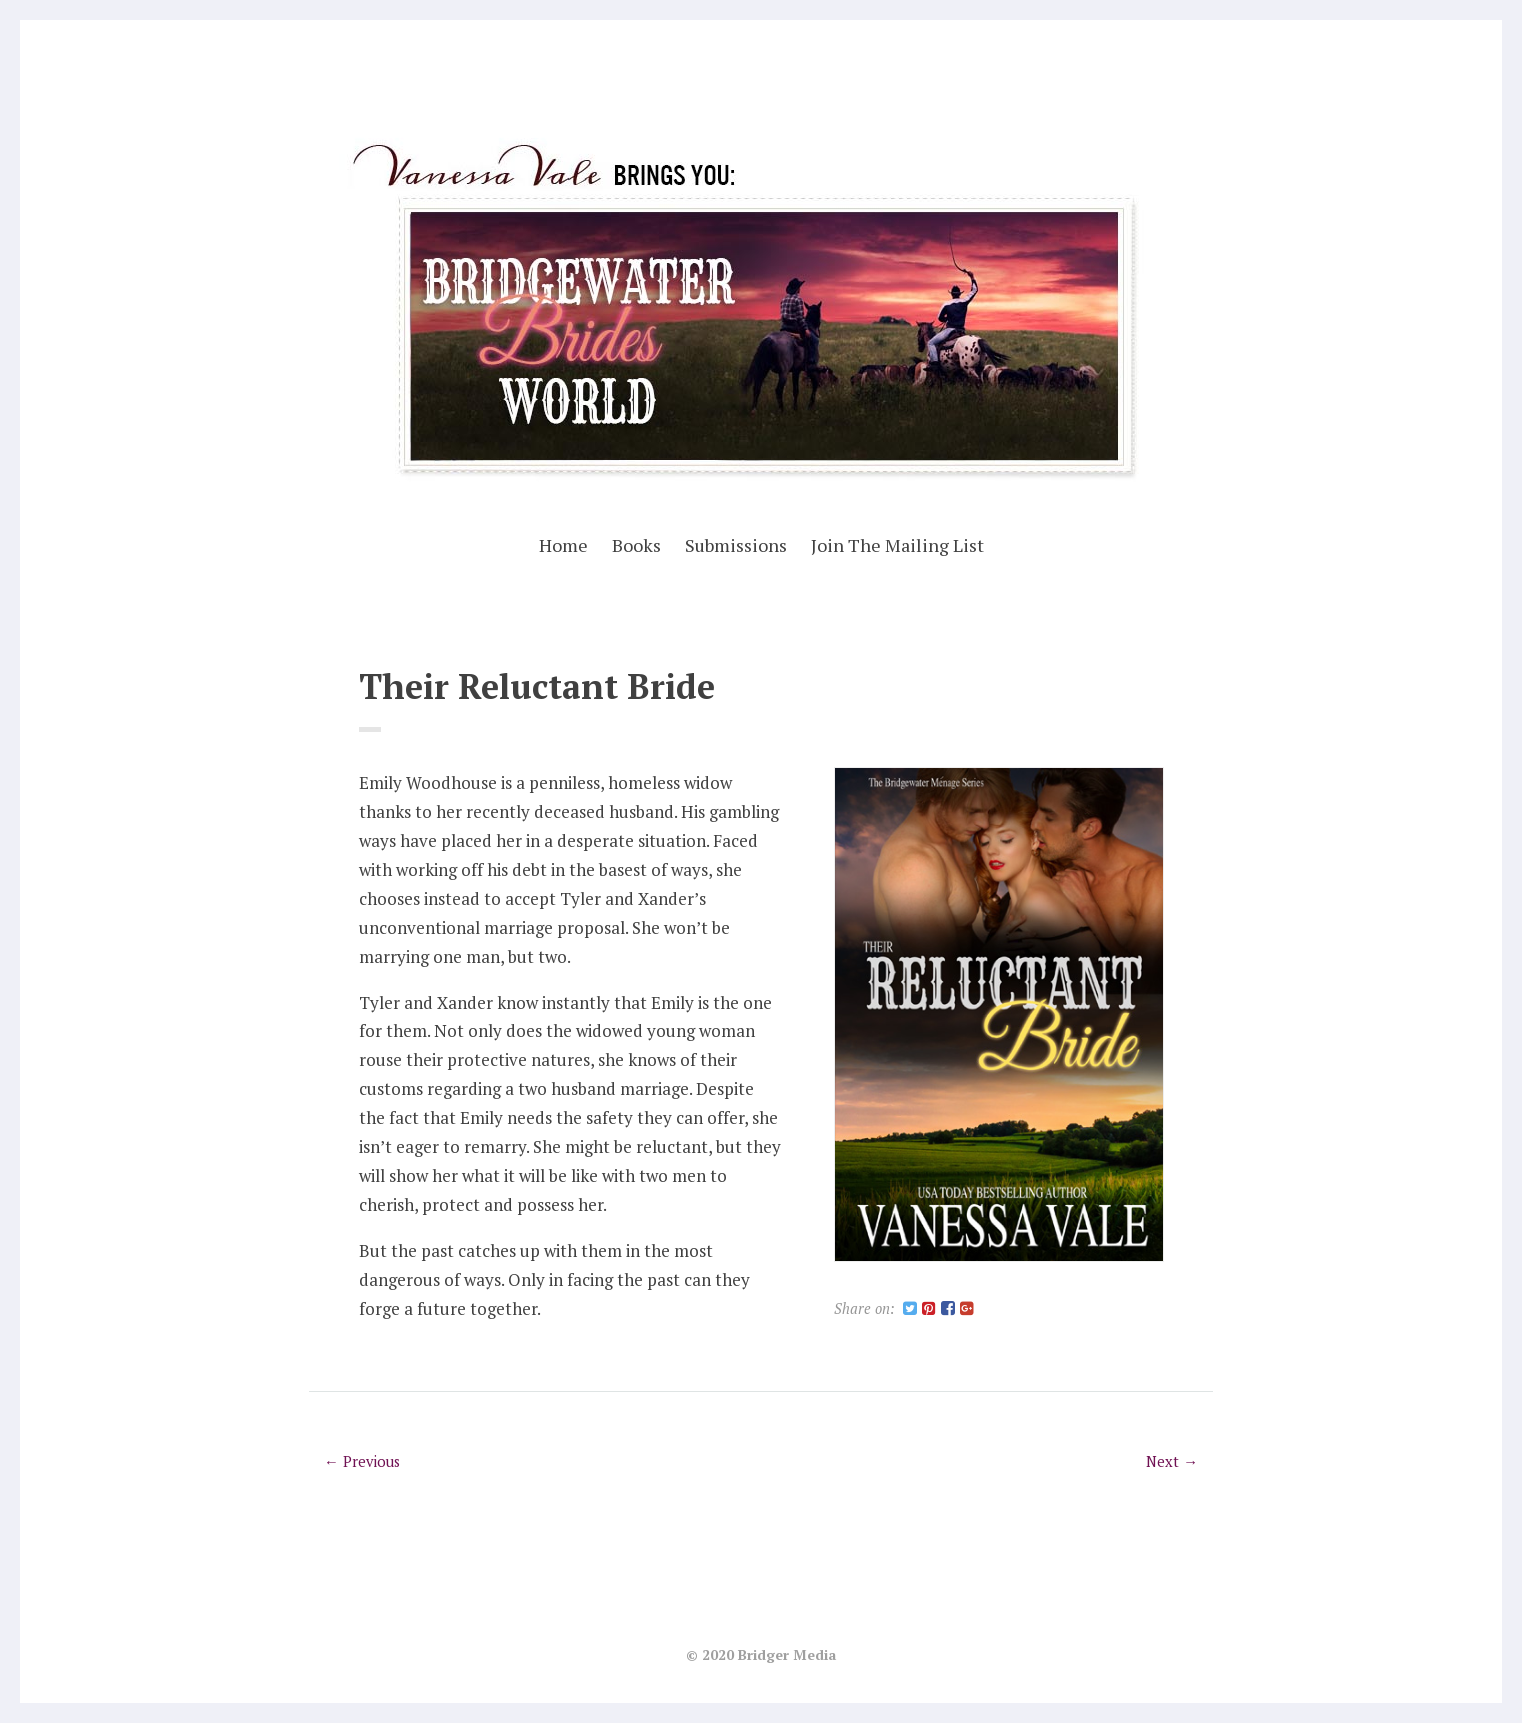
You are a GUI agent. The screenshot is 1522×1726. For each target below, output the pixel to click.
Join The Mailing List (897, 545)
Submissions (736, 545)
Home (563, 545)
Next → (1171, 1464)
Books (636, 545)
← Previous (363, 1464)
